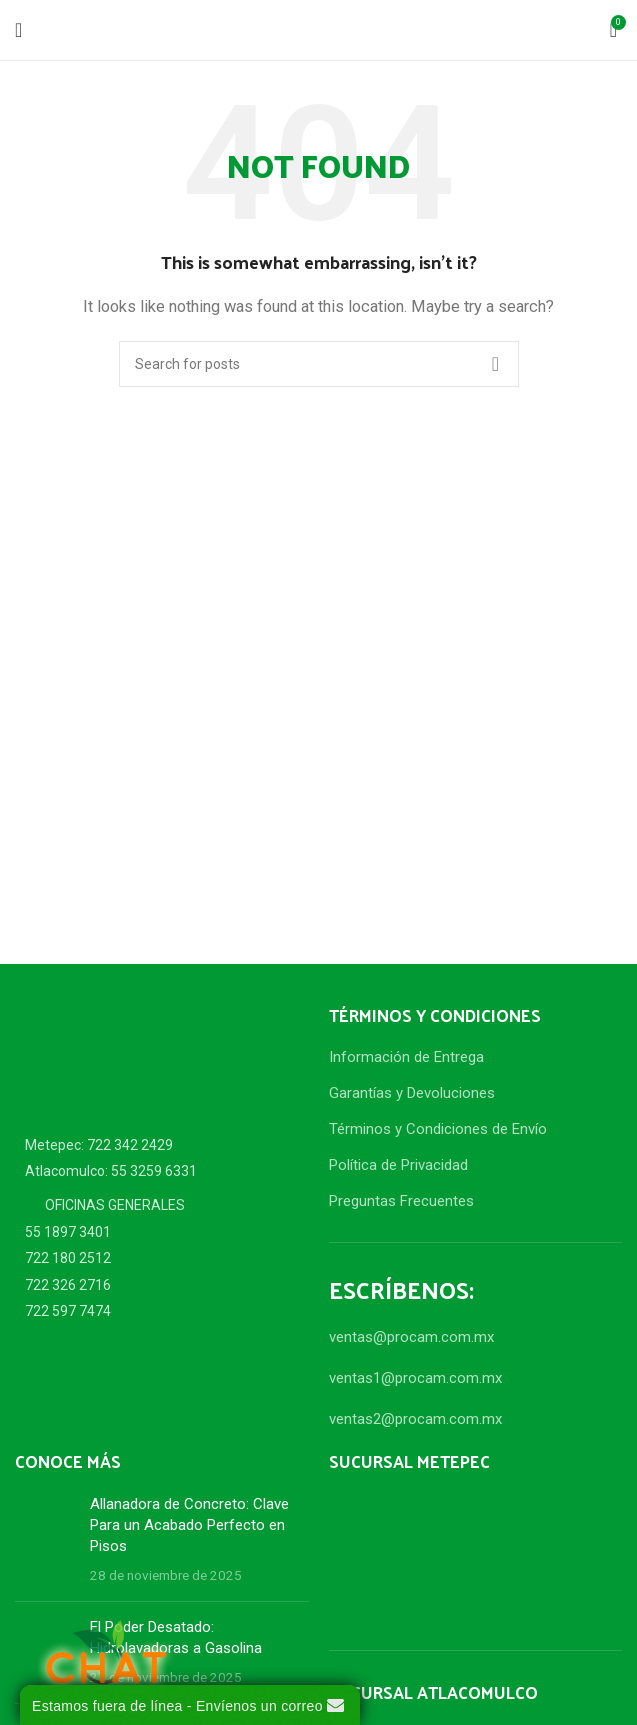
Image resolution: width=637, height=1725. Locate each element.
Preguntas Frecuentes (401, 1201)
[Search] (319, 364)
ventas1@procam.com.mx (415, 1378)
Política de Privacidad (398, 1165)
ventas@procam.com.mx (411, 1337)
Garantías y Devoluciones (412, 1093)
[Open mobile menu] (18, 30)
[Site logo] (319, 29)
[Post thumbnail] (45, 1540)
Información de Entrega (406, 1057)
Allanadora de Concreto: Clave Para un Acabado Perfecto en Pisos (189, 1525)
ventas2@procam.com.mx (415, 1419)
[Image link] (125, 1053)
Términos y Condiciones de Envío (438, 1129)
